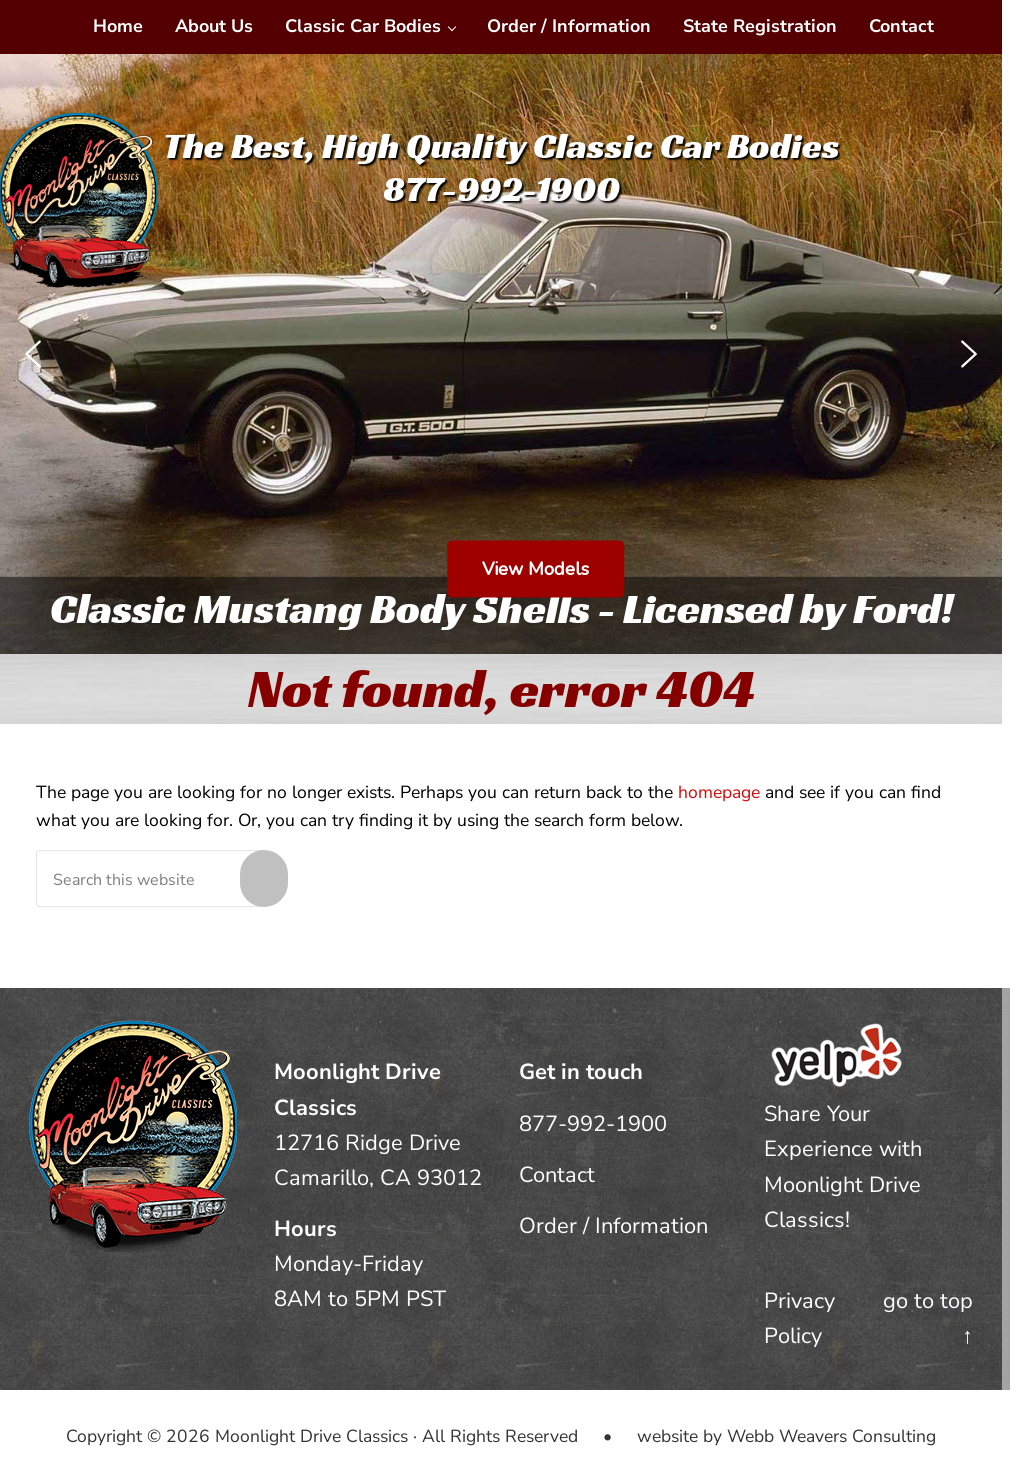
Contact (557, 1175)
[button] (33, 354)
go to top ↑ (928, 1318)
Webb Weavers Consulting (831, 1436)
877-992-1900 (593, 1124)
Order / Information (613, 1226)
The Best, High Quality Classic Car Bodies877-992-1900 (501, 167)
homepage (719, 792)
